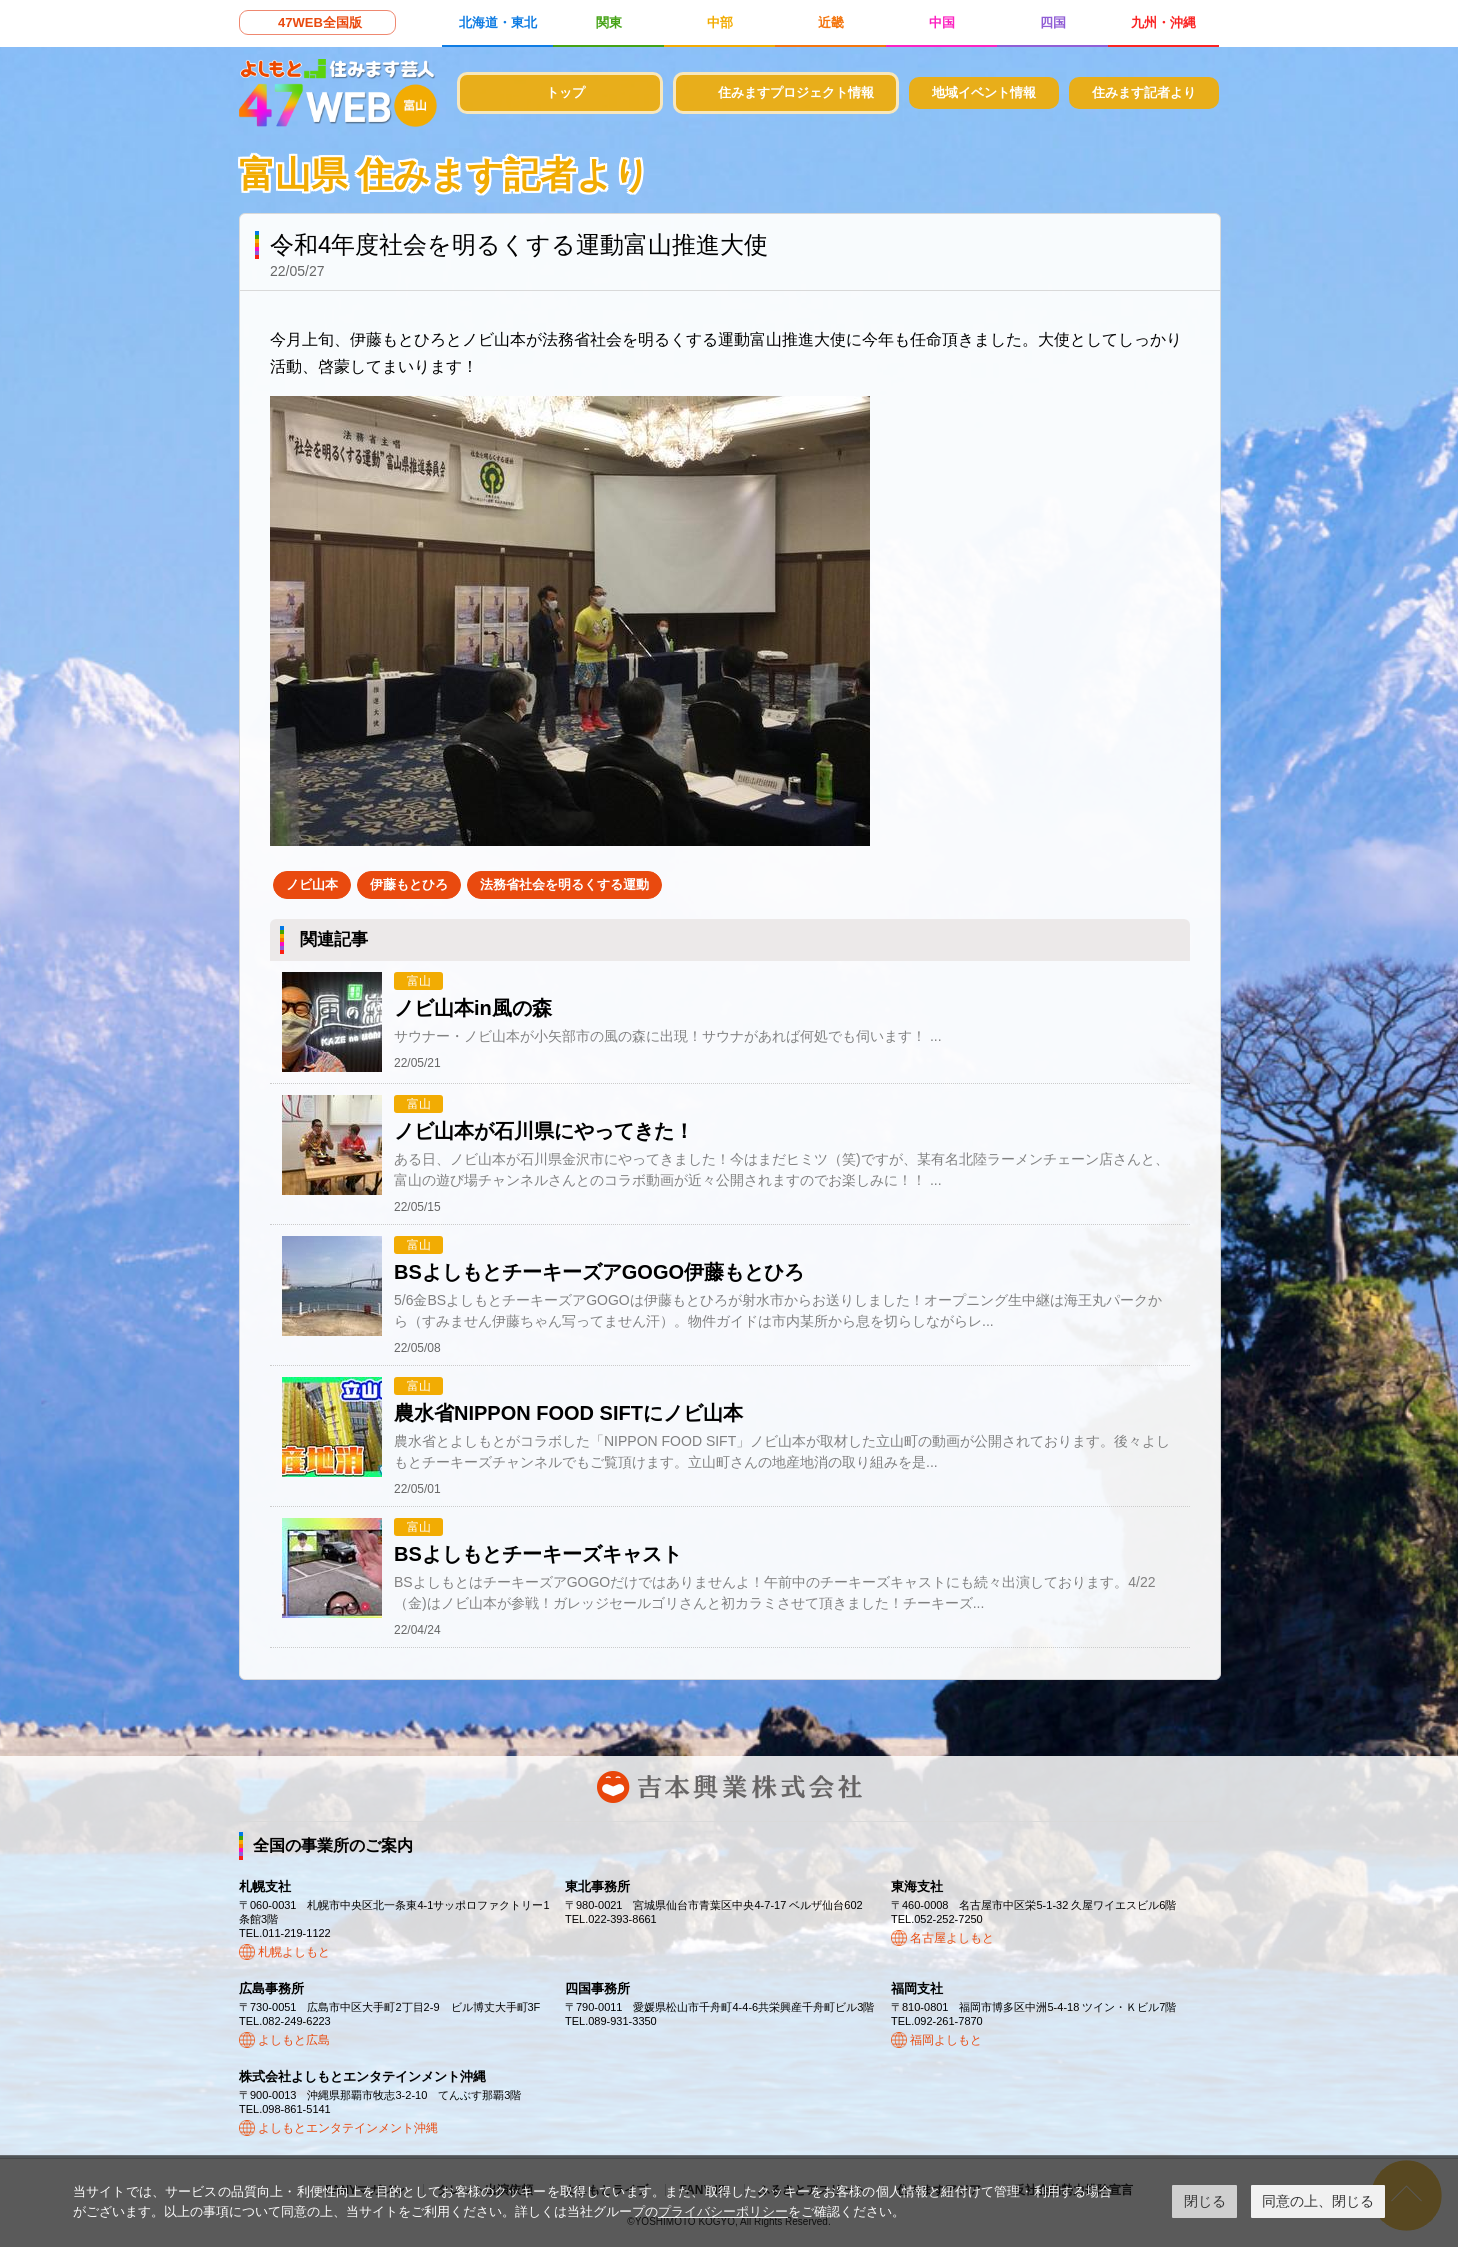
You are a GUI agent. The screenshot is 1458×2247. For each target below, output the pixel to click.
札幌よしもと (294, 1952)
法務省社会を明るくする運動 (564, 884)
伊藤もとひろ (409, 884)
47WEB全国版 (320, 22)
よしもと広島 (294, 2040)
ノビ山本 (312, 884)
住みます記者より (1144, 92)
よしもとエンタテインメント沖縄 (348, 2128)
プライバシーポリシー (723, 2211)
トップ (565, 92)
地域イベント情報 (984, 92)
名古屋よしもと (952, 1938)
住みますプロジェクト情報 (796, 92)
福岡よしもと (946, 2040)
